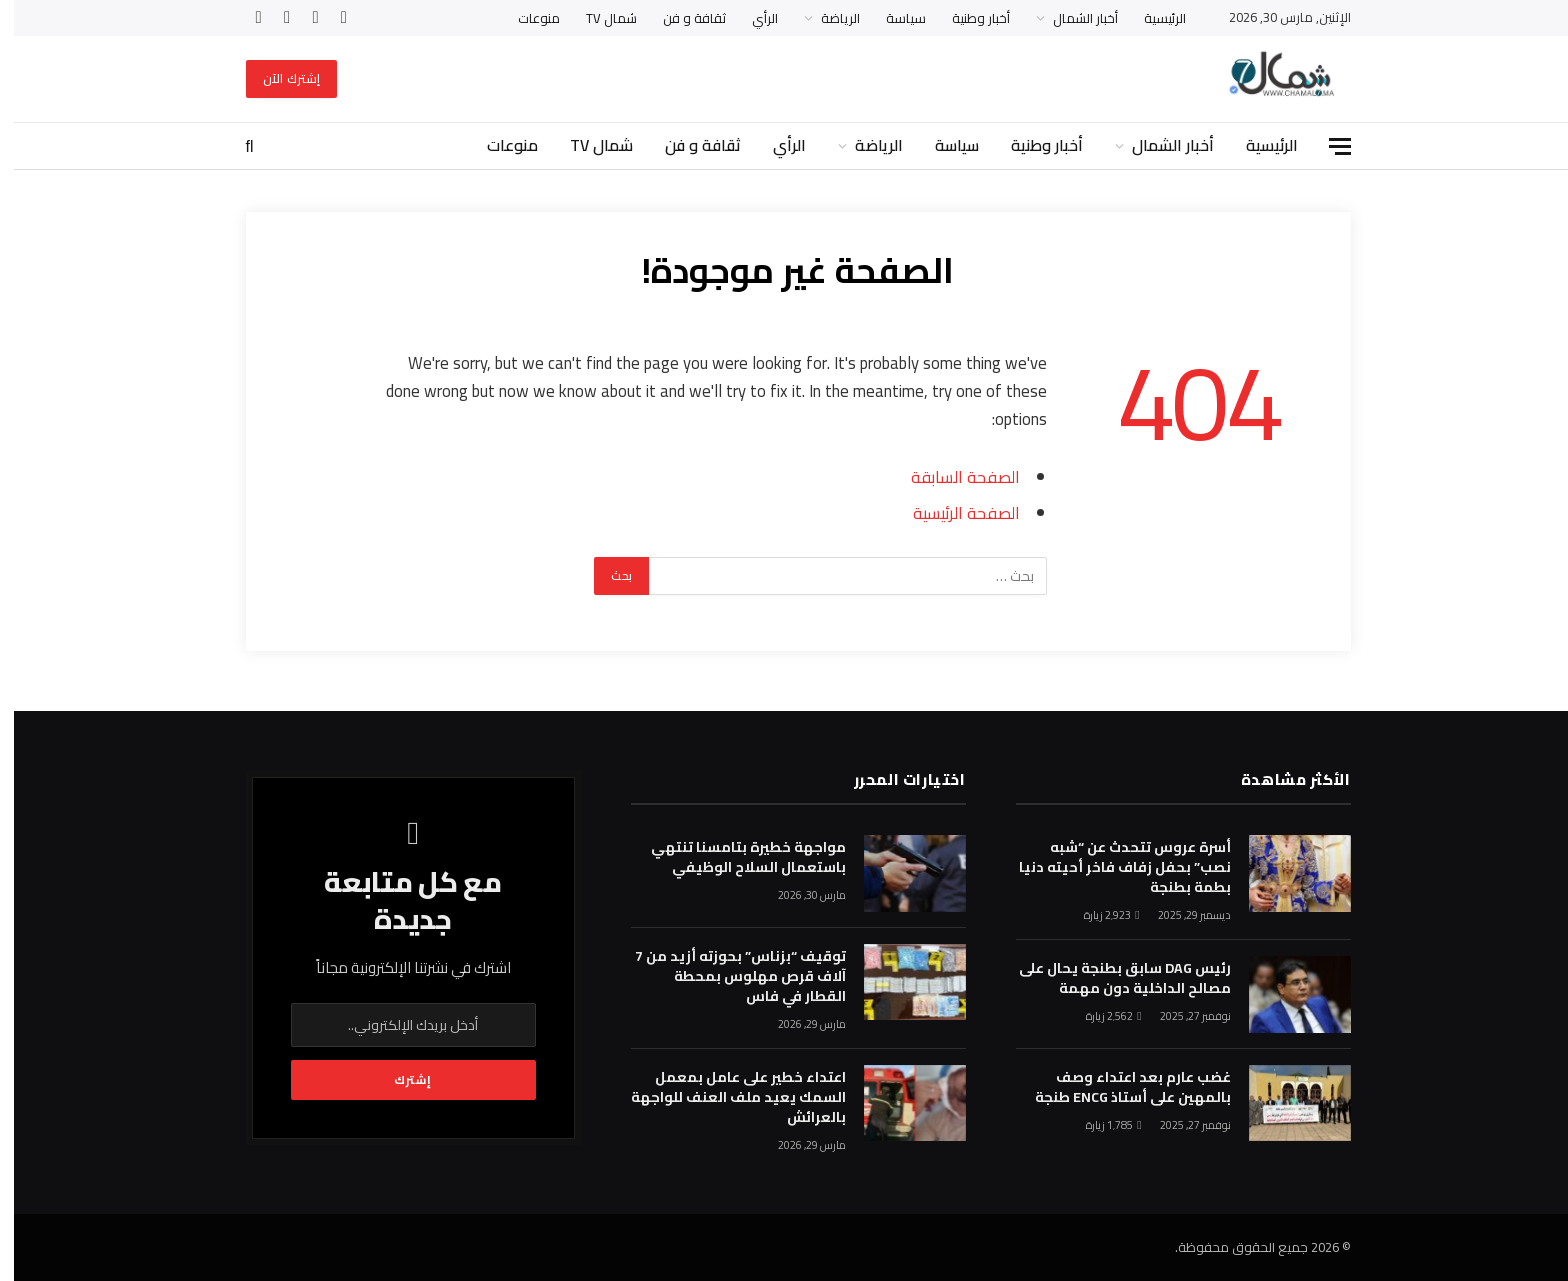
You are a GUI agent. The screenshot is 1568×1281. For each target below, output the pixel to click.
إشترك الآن (278, 78)
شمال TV (597, 18)
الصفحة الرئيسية (952, 512)
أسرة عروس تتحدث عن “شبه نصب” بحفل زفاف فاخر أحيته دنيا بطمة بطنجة (1111, 867)
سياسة (892, 18)
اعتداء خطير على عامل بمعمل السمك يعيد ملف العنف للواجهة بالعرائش (724, 1097)
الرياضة (826, 18)
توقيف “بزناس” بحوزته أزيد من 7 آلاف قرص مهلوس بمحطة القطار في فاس (726, 976)
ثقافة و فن (680, 18)
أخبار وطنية (967, 18)
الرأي (751, 18)
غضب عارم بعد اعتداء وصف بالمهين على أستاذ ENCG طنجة (1119, 1087)
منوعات (525, 18)
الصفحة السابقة (951, 476)
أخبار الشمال (1071, 18)
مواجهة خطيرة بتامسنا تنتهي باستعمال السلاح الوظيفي (734, 857)
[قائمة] (1326, 146)
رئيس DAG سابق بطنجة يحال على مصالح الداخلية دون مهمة (1111, 978)
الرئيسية (1151, 18)
